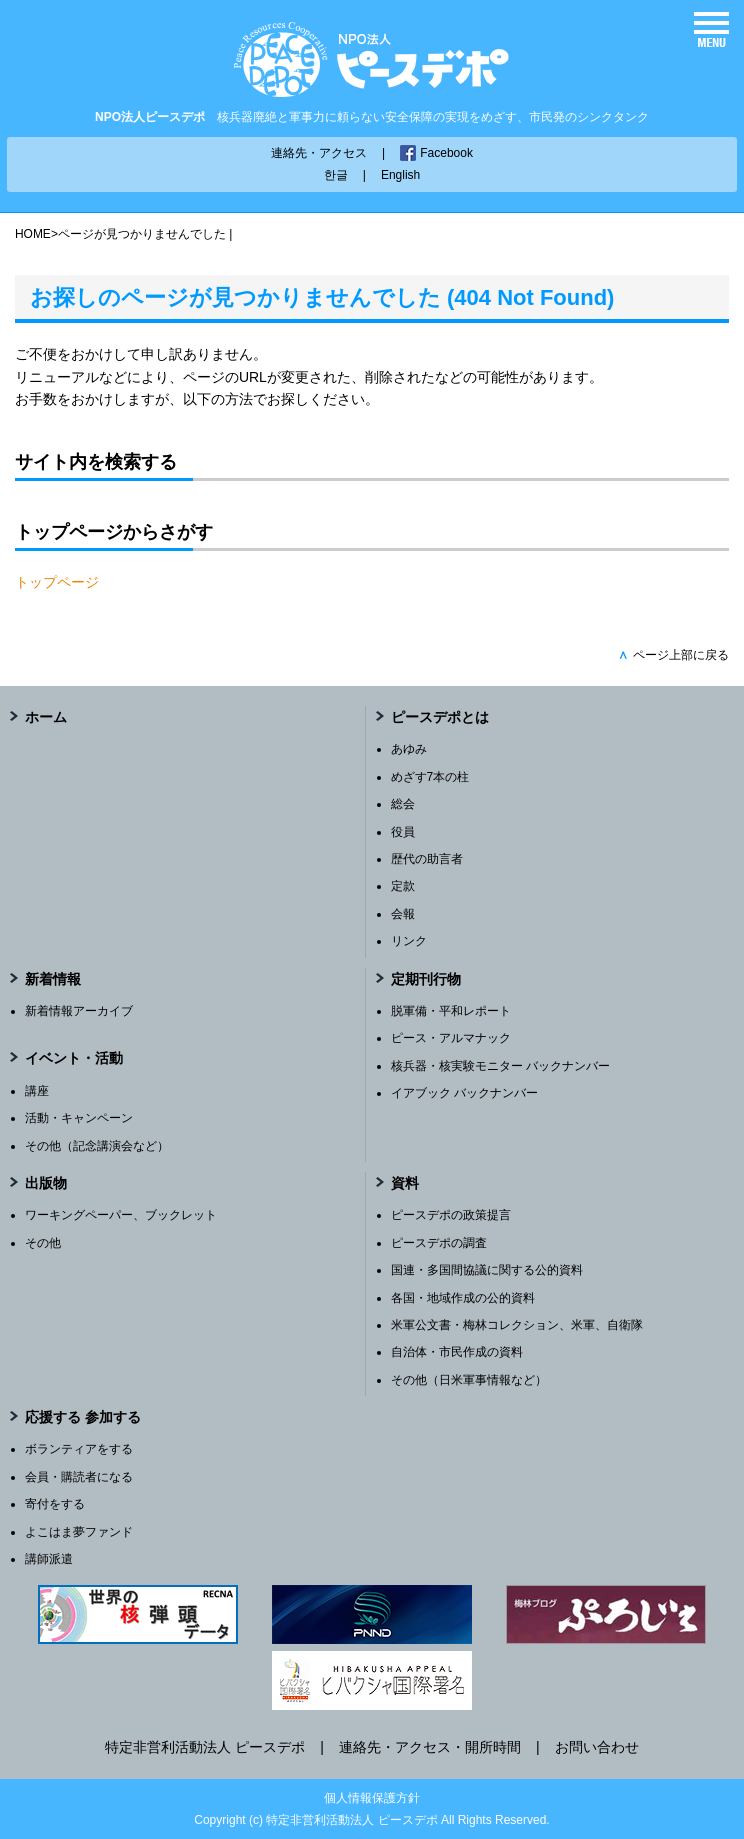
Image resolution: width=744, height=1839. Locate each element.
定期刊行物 (426, 979)
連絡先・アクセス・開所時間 (430, 1747)
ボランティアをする (79, 1449)
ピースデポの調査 (439, 1243)
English (400, 175)
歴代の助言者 (427, 859)
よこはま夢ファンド (79, 1532)
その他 (43, 1243)
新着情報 (53, 979)
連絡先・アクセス (319, 153)
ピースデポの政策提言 (451, 1215)
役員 (403, 832)
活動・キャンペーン (79, 1118)
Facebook (446, 153)
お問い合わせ (597, 1747)
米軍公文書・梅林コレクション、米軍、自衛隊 (517, 1325)
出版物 (46, 1183)
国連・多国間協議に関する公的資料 (487, 1270)
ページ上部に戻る (673, 655)
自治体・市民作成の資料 (457, 1352)
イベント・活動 (74, 1058)
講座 (37, 1091)
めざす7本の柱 (430, 777)
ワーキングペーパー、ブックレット (121, 1215)
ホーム (46, 717)
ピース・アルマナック (451, 1038)
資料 (405, 1183)
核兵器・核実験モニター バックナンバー (500, 1066)
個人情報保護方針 (372, 1798)
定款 (403, 886)
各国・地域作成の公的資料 (463, 1298)
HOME (33, 234)
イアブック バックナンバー (464, 1093)
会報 (403, 914)
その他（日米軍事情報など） (469, 1380)
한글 (336, 175)
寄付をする (55, 1504)
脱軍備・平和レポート (451, 1011)
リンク (409, 941)
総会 (403, 804)
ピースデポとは (440, 717)
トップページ (57, 582)
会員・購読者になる (79, 1477)
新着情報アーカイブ (79, 1011)
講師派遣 (49, 1559)
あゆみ (409, 749)
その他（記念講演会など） (97, 1146)
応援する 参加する (83, 1417)
